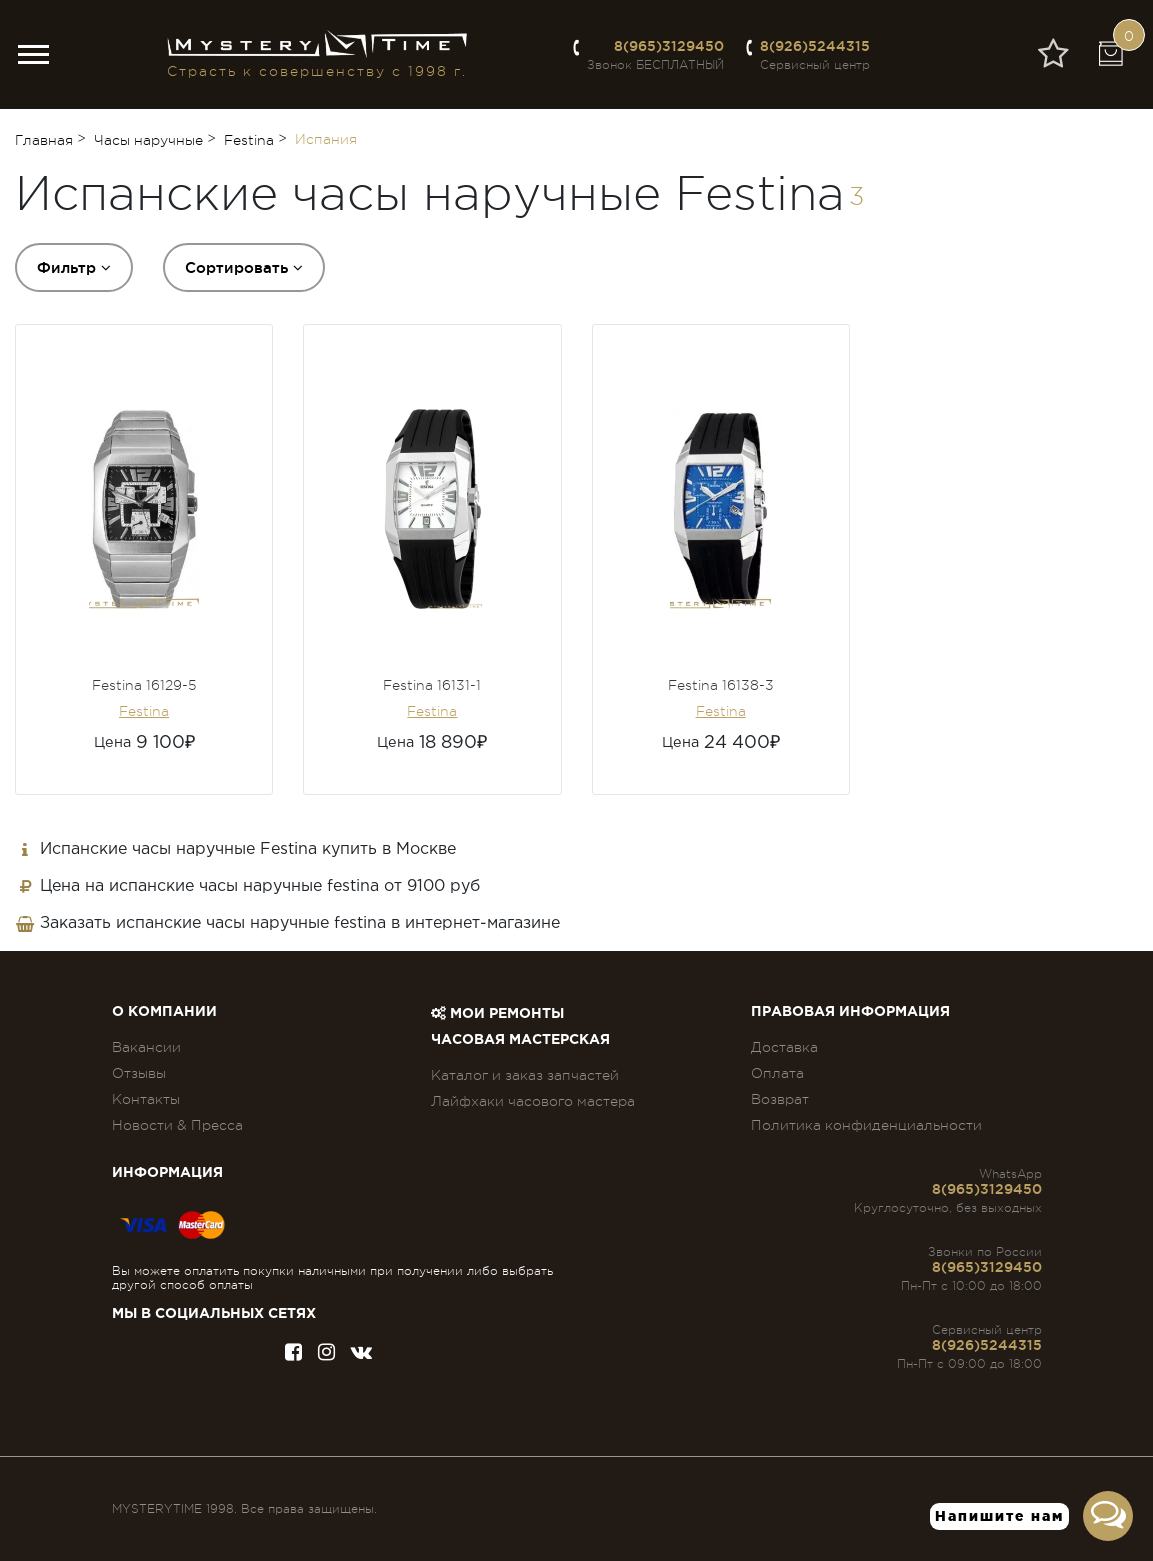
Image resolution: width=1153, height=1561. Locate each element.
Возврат (780, 1099)
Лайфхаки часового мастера (533, 1101)
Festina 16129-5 (144, 685)
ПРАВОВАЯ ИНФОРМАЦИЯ (850, 1012)
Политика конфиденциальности (866, 1125)
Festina (144, 711)
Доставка (784, 1047)
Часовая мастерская (520, 1040)
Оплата (777, 1073)
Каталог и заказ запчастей (525, 1075)
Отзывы (139, 1073)
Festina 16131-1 (432, 685)
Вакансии (146, 1047)
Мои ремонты (497, 1014)
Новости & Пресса (177, 1125)
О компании (164, 1012)
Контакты (146, 1099)
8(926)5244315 (815, 46)
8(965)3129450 (669, 46)
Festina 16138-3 (721, 685)
